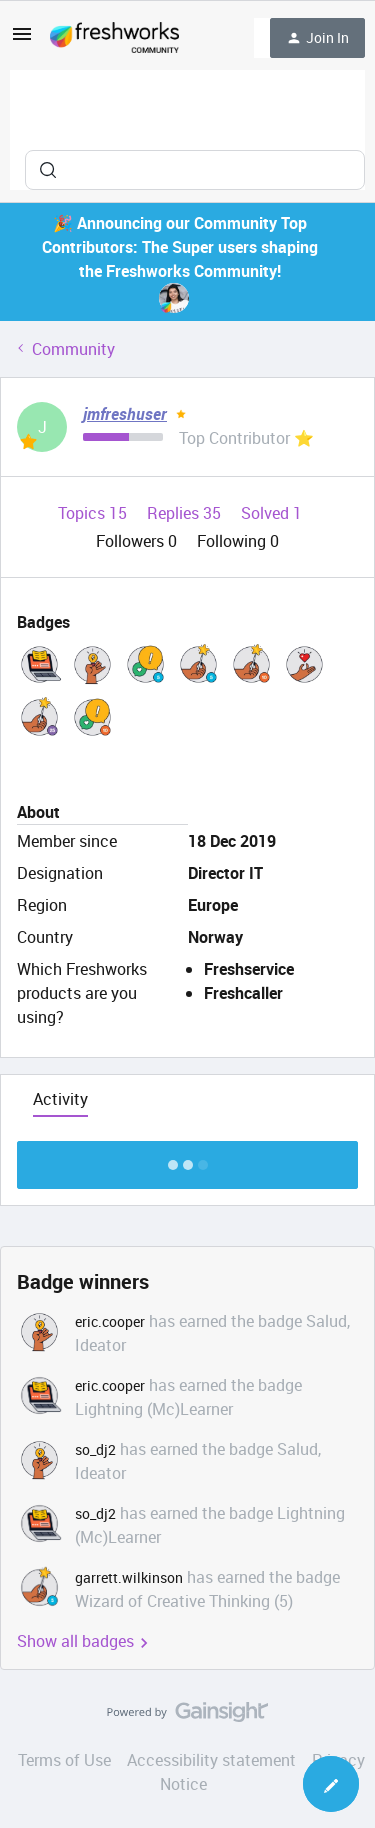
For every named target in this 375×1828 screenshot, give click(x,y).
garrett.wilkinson (129, 1577)
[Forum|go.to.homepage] (114, 38)
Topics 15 (94, 513)
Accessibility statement (211, 1760)
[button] (22, 40)
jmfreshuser (125, 414)
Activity (60, 1099)
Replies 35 (186, 513)
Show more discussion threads (187, 1159)
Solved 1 (271, 513)
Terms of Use (64, 1760)
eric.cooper (110, 1321)
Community (73, 349)
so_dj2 (95, 1449)
